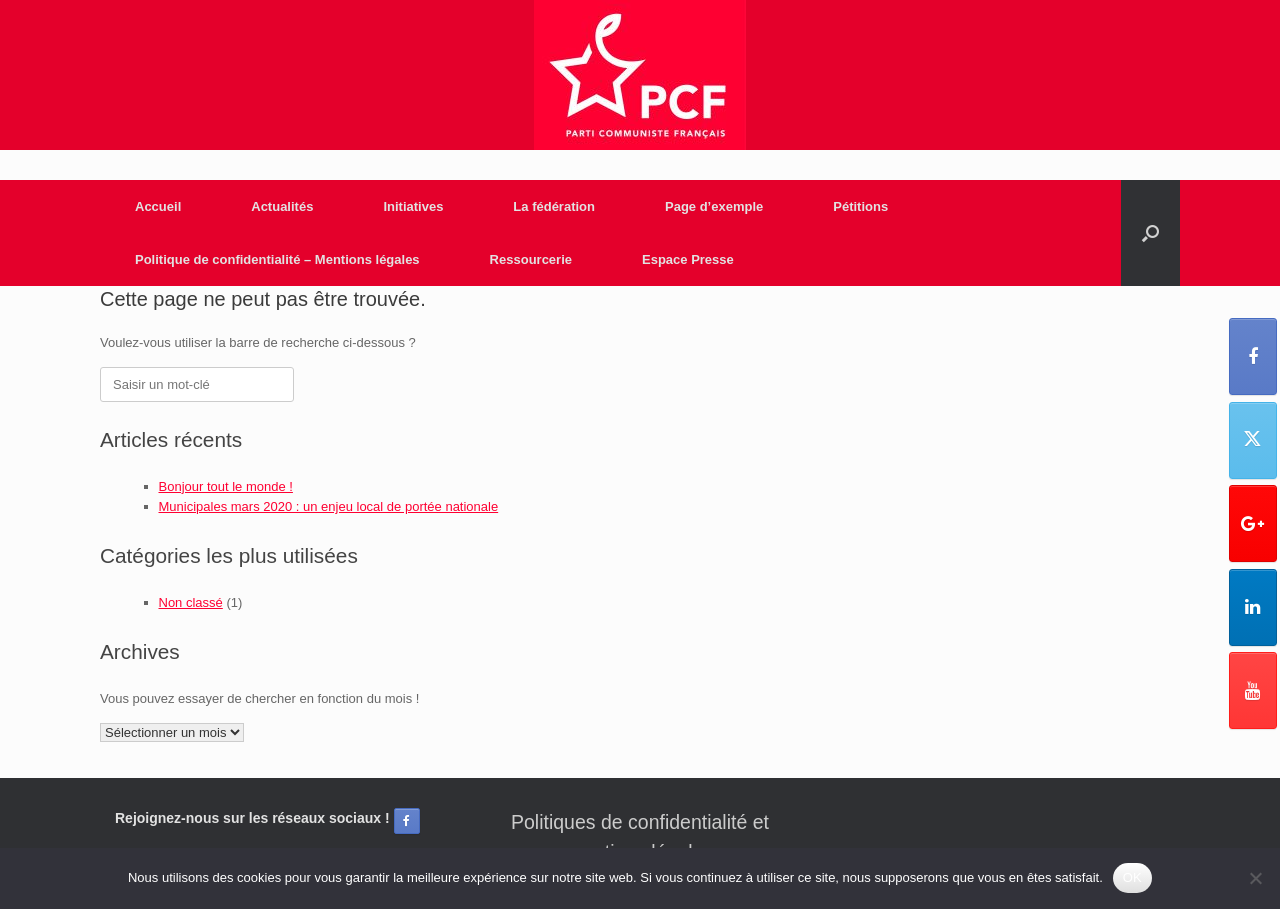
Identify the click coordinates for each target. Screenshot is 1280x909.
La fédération (554, 206)
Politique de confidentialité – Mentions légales (277, 259)
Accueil (158, 206)
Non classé (191, 602)
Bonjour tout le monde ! (226, 486)
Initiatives (413, 206)
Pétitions (860, 206)
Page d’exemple (714, 206)
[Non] (1255, 878)
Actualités (282, 206)
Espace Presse (688, 259)
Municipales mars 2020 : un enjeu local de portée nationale (329, 506)
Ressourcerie (531, 259)
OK (1132, 877)
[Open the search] (1150, 233)
